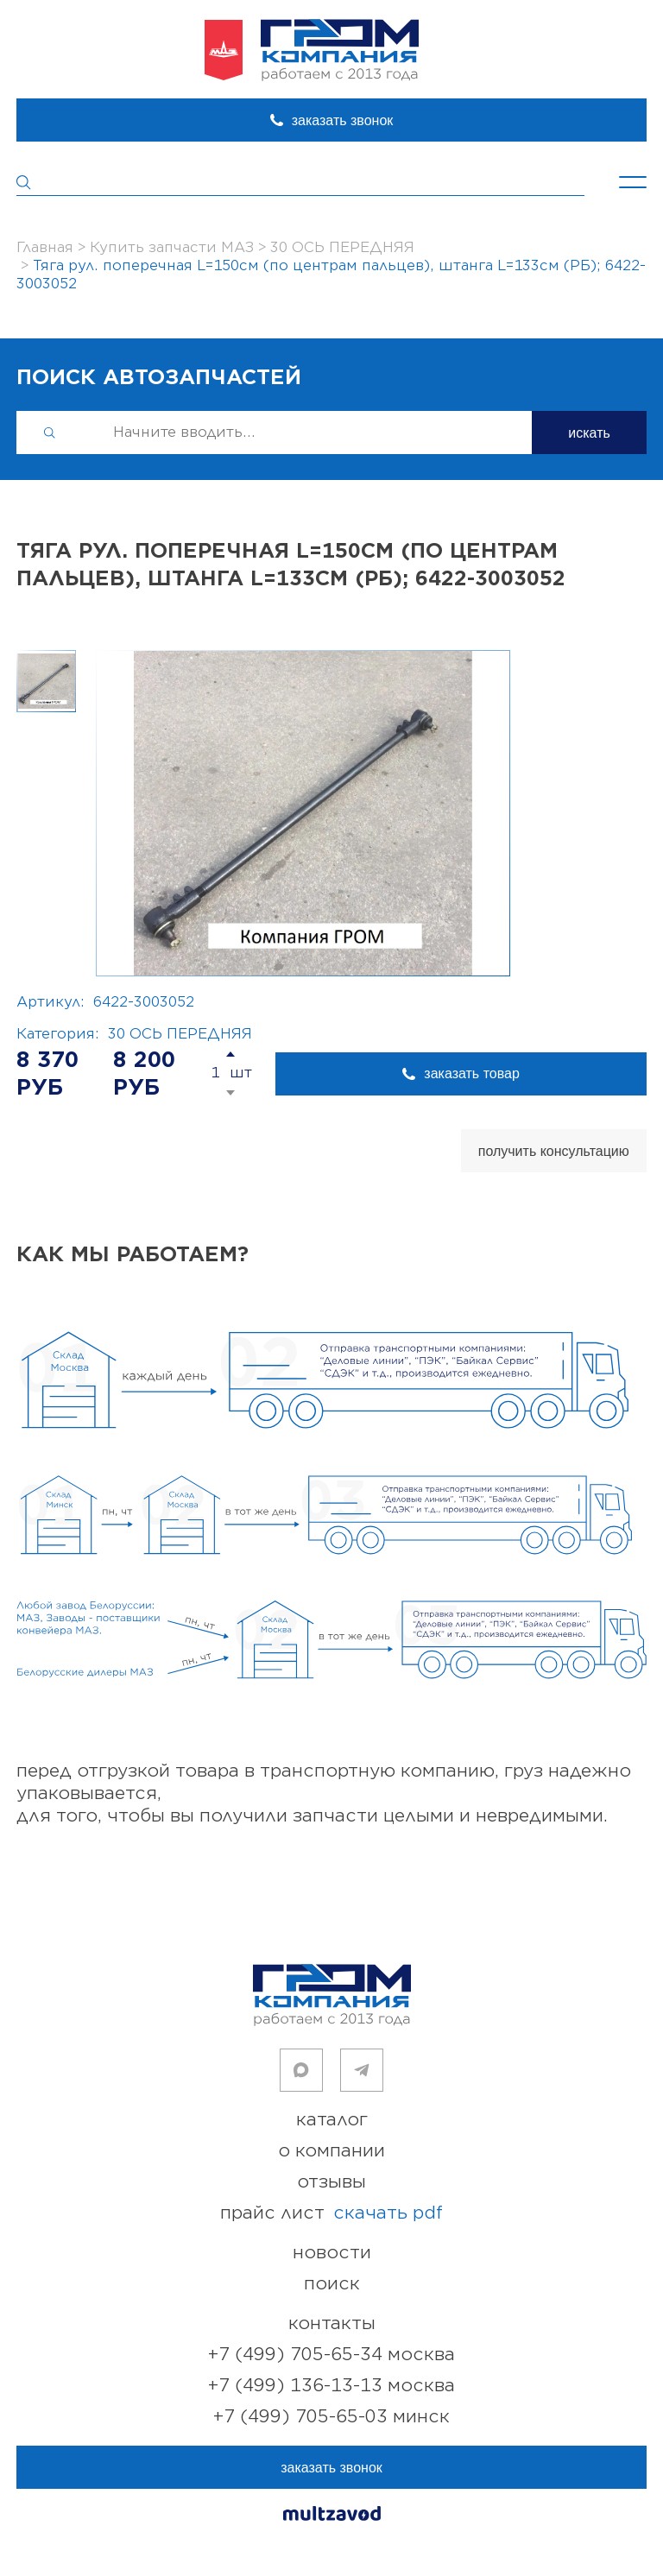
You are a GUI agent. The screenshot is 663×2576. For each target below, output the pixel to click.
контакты (332, 2323)
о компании (331, 2151)
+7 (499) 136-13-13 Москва (331, 2385)
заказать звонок (343, 120)
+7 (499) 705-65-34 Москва (331, 2354)
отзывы (331, 2182)
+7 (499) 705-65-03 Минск (331, 2417)
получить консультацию (553, 1151)
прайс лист (331, 2213)
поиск (332, 2284)
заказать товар (471, 1073)
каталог (332, 2120)
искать (589, 433)
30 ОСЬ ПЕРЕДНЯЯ (180, 1034)
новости (332, 2252)
